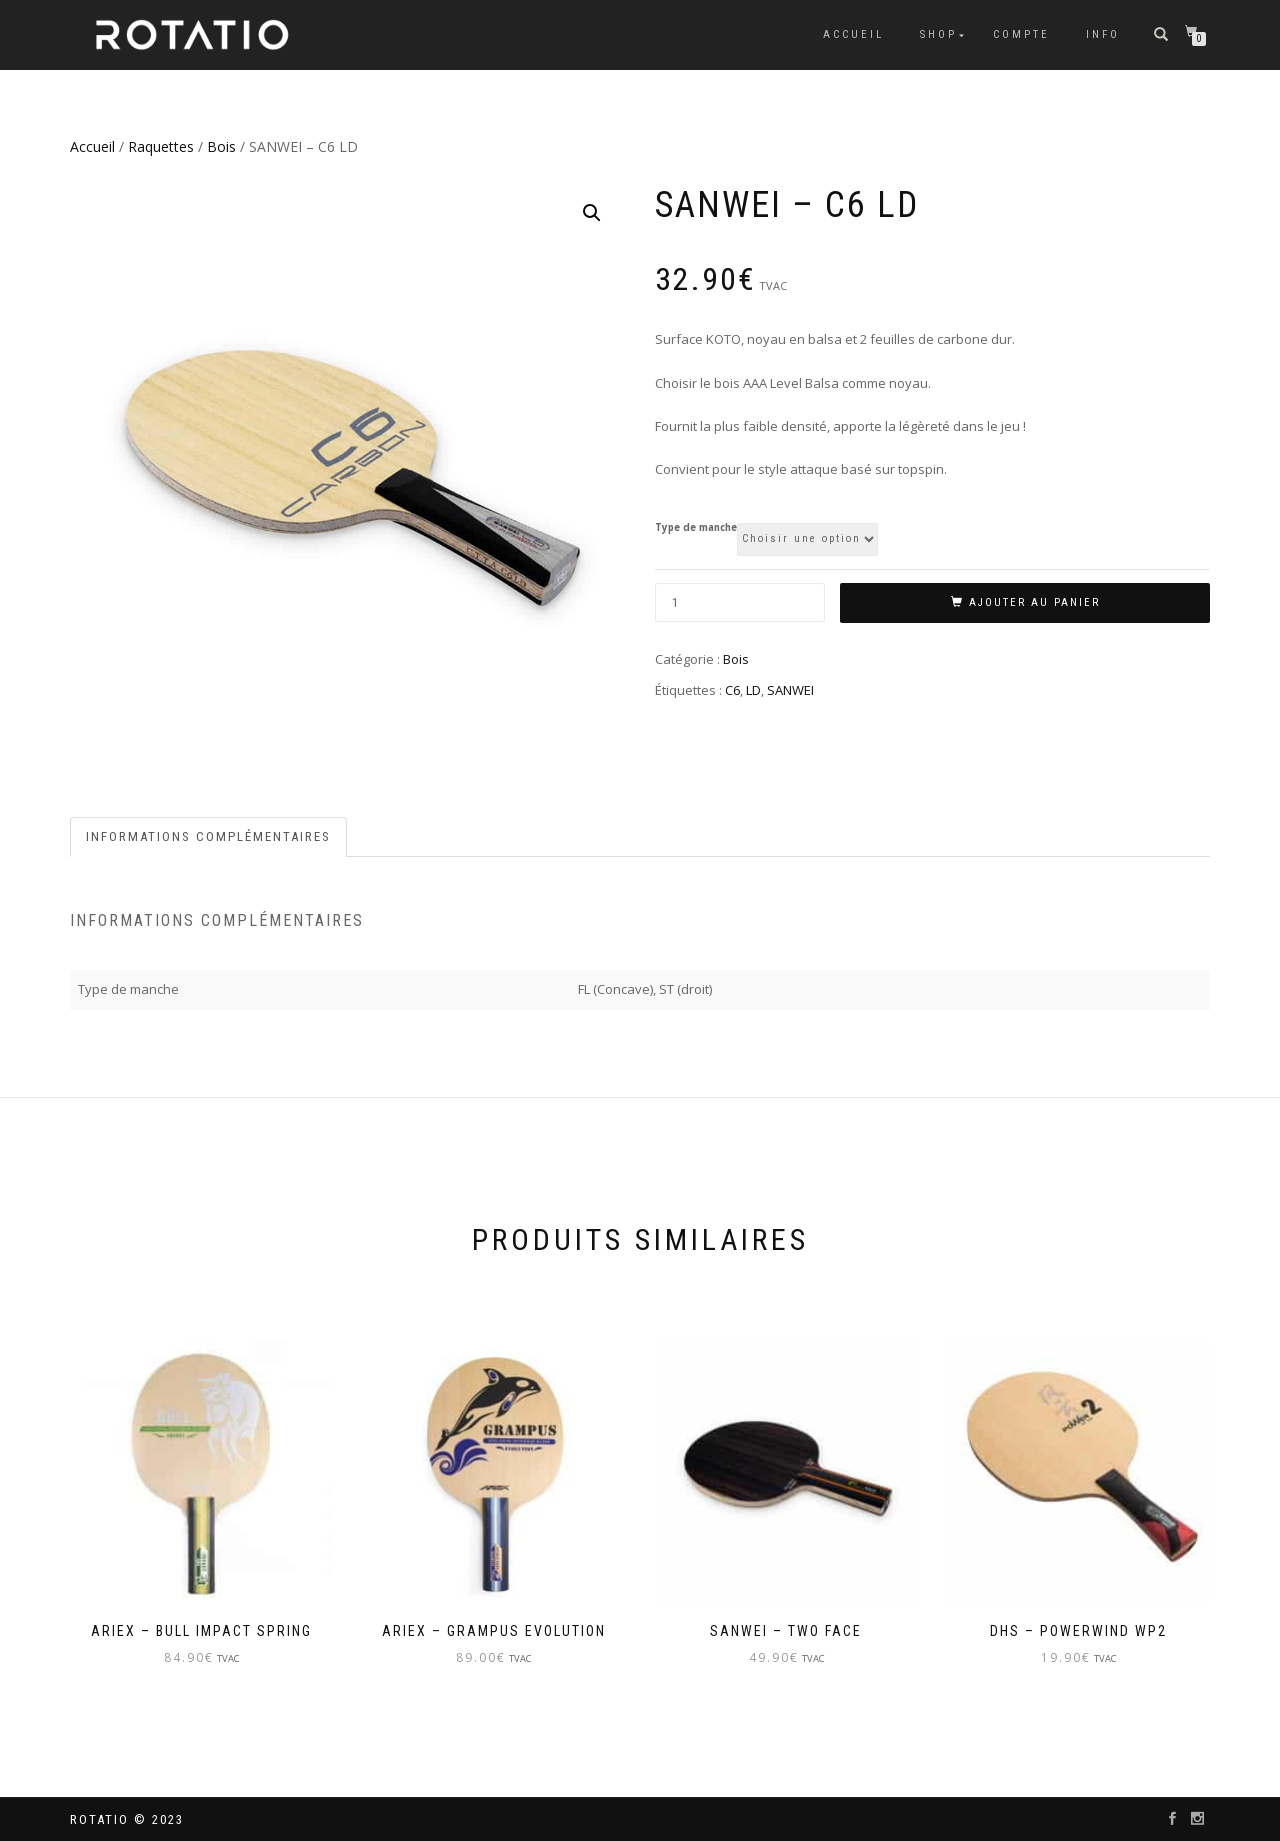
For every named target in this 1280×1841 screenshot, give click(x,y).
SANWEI (790, 690)
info (1103, 34)
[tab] (209, 837)
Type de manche (696, 528)
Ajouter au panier (1034, 602)
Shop (938, 34)
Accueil (853, 34)
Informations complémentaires (208, 836)
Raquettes (161, 146)
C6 (732, 690)
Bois (221, 146)
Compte (1021, 34)
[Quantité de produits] (740, 602)
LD (753, 690)
